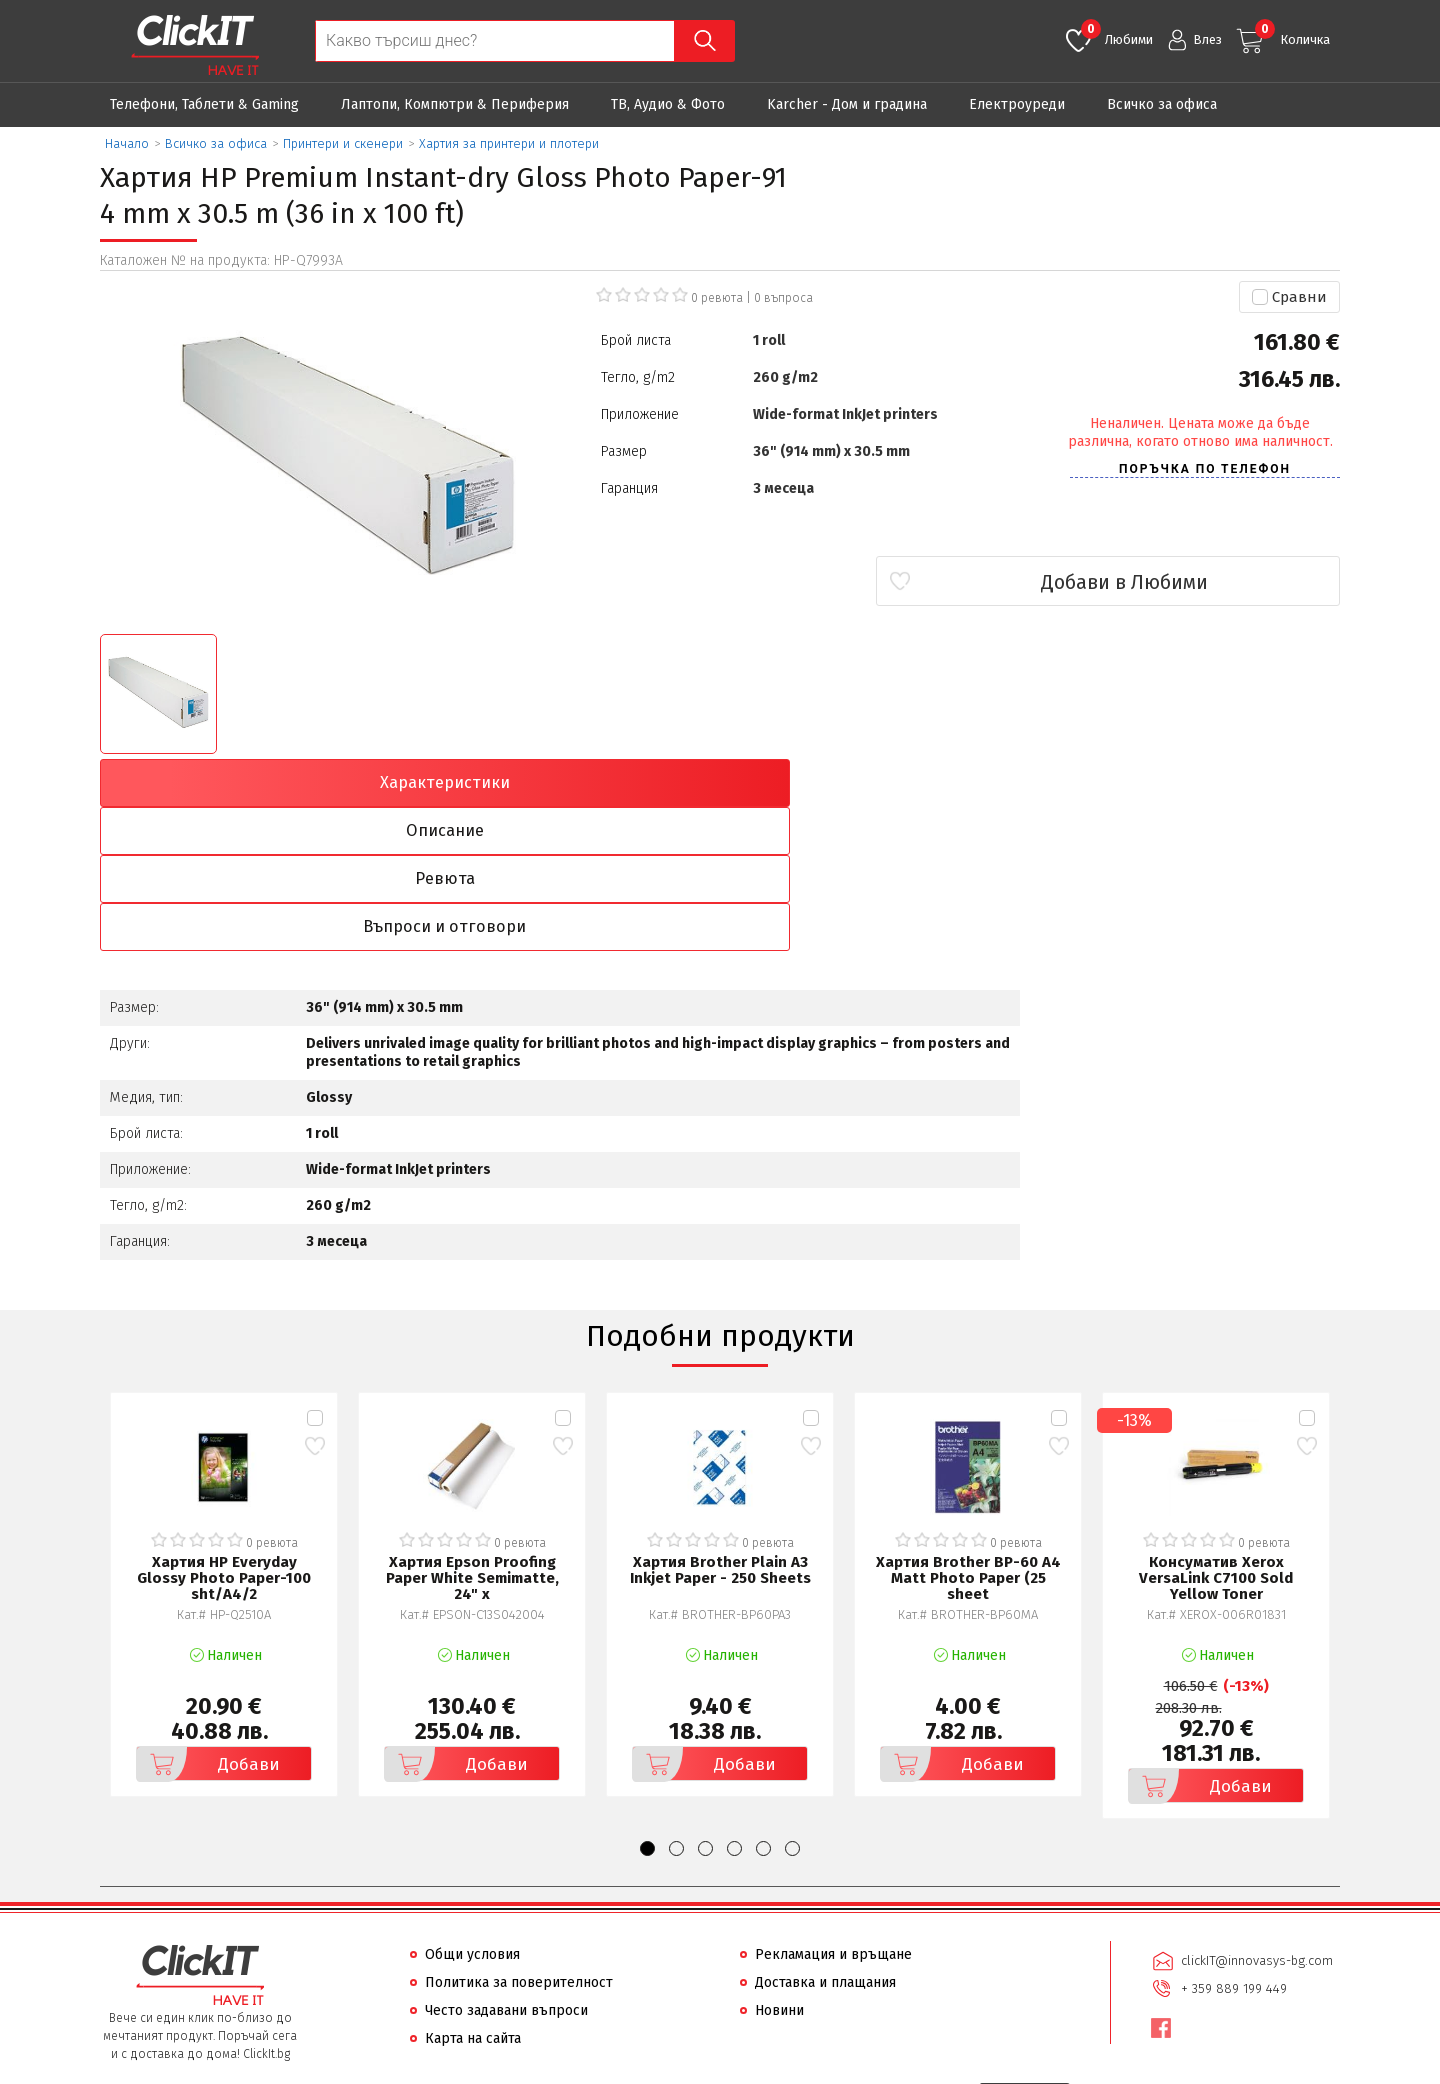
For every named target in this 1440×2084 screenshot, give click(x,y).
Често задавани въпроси (506, 1868)
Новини (779, 1868)
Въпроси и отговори (1188, 783)
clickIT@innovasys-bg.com (1255, 1817)
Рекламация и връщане (833, 1812)
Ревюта (876, 783)
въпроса (783, 298)
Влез (1207, 39)
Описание (564, 783)
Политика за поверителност (519, 1840)
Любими (1117, 33)
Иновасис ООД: (614, 2068)
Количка (1292, 33)
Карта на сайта (473, 1896)
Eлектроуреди (1017, 104)
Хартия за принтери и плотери (509, 143)
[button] (647, 1706)
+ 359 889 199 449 (1232, 1843)
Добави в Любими (1221, 582)
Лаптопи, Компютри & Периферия (455, 104)
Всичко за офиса (1162, 104)
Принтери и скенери (343, 143)
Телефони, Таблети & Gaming (204, 104)
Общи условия (472, 1812)
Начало (127, 143)
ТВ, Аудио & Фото (668, 104)
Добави (210, 1622)
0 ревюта (717, 298)
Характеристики (251, 783)
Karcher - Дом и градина (847, 104)
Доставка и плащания (825, 1840)
